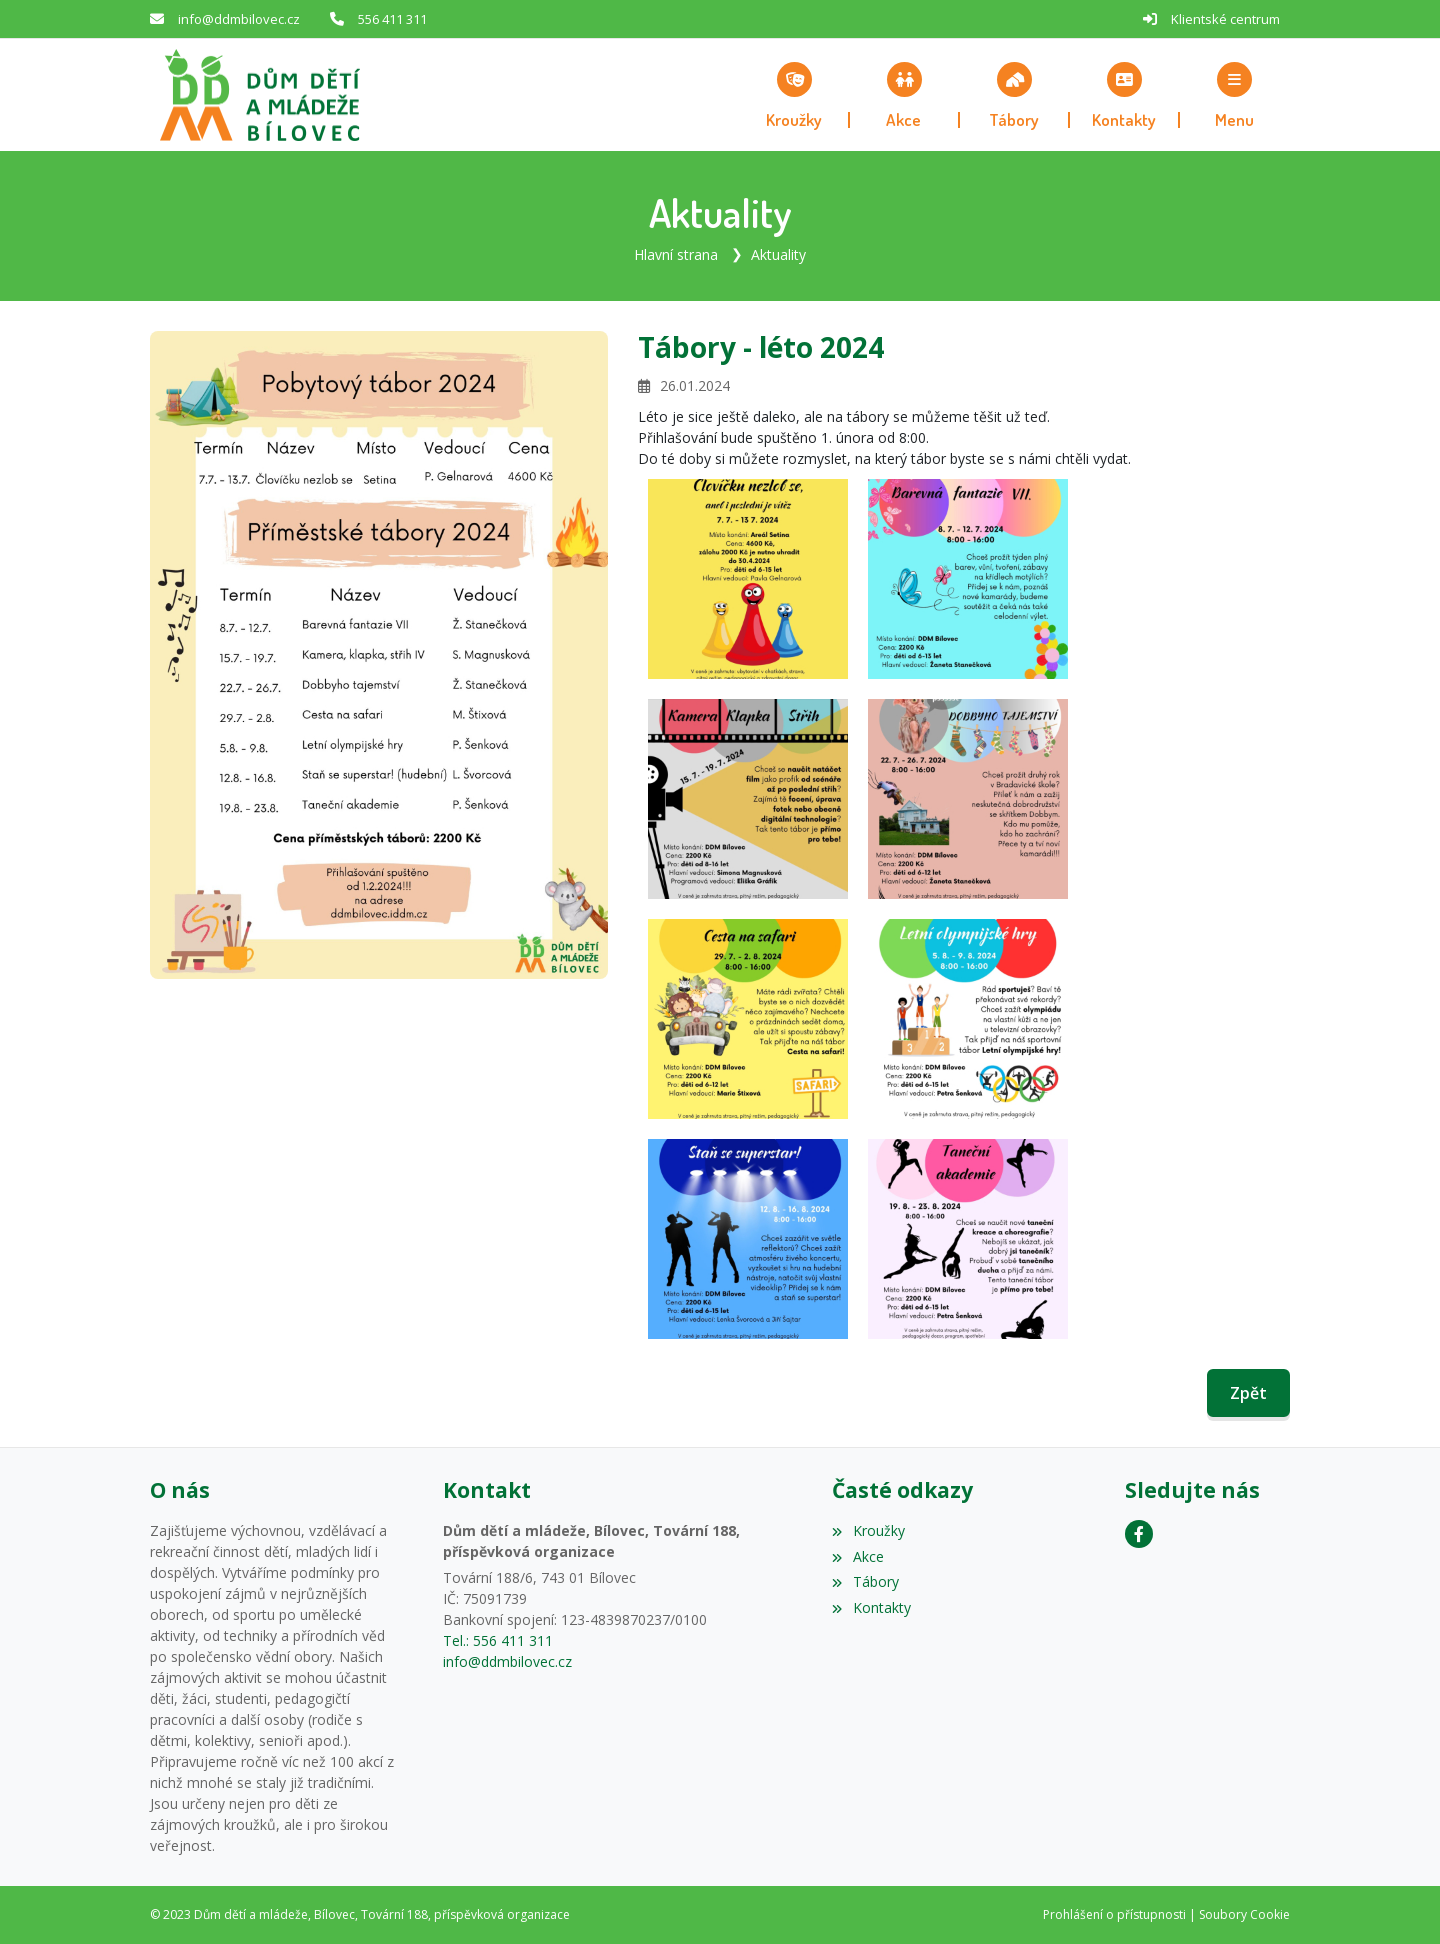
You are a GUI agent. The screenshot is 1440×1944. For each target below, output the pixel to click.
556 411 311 (392, 19)
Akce (857, 1556)
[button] (1235, 95)
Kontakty (871, 1607)
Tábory (865, 1581)
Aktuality (778, 254)
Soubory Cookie (1244, 1914)
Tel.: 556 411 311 (498, 1640)
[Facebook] (1139, 1534)
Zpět (1248, 1393)
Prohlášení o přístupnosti (1114, 1914)
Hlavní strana (676, 254)
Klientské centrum (1225, 19)
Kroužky (868, 1530)
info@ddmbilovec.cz (239, 19)
